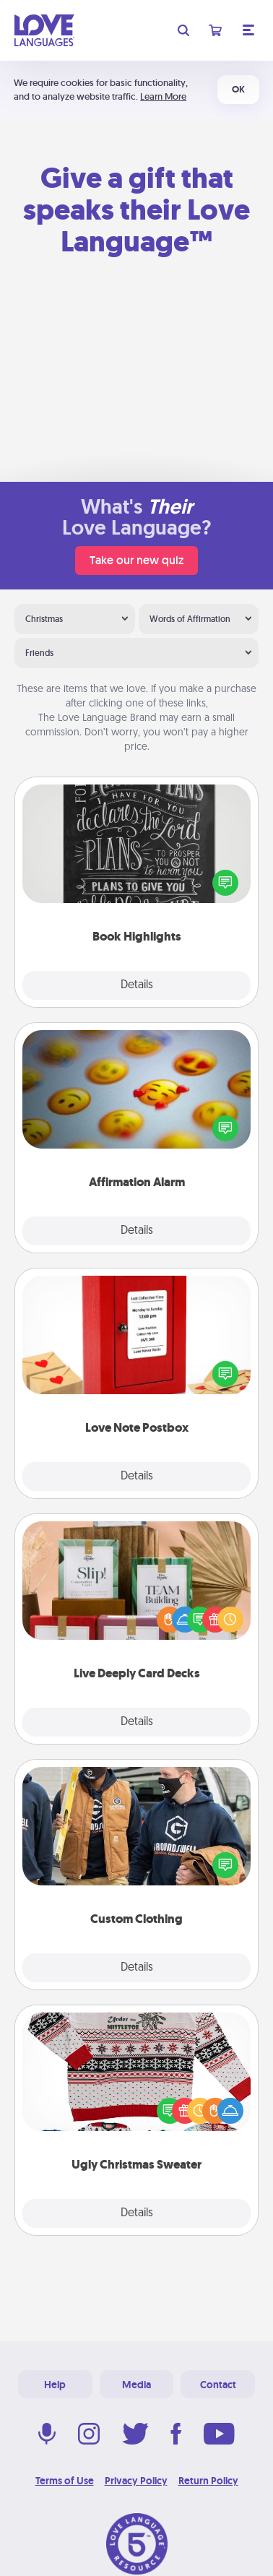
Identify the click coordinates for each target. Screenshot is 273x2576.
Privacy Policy (136, 2480)
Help (55, 2384)
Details (137, 985)
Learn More (163, 96)
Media (136, 2384)
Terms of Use (64, 2480)
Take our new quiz (136, 560)
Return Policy (208, 2480)
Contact (218, 2384)
